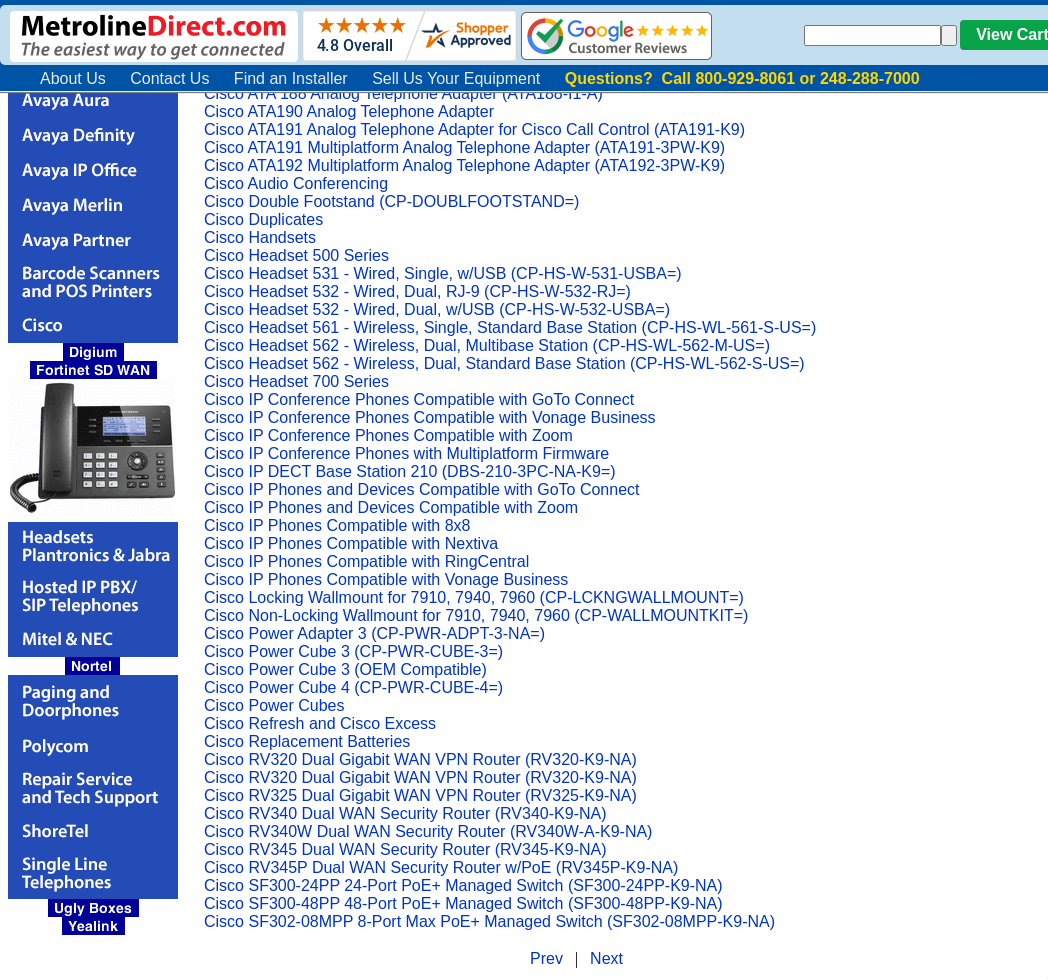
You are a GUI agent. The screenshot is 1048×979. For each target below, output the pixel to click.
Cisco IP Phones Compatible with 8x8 (337, 525)
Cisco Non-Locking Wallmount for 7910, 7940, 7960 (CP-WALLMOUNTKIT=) (476, 615)
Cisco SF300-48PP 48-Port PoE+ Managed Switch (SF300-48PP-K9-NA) (463, 903)
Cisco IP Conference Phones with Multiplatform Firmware (406, 453)
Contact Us (169, 78)
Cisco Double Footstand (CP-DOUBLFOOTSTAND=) (391, 201)
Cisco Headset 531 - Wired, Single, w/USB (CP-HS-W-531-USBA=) (443, 273)
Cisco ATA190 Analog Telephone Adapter (349, 111)
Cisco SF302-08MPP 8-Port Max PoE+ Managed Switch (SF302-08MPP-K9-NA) (489, 921)
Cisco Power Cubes (274, 705)
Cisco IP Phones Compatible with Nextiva (351, 543)
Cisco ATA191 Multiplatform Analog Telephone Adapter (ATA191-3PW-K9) (464, 147)
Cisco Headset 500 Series (296, 255)
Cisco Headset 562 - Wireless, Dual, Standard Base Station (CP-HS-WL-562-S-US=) (504, 363)
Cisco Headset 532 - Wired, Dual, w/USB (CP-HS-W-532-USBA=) (437, 309)
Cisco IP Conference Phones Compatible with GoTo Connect (419, 399)
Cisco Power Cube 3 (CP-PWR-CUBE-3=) (353, 651)
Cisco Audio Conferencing (296, 183)
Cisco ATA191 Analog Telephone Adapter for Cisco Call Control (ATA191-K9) (474, 129)
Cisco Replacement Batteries (307, 741)
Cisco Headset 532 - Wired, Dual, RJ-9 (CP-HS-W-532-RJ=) (417, 291)
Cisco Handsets (260, 237)
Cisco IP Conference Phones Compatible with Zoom (388, 435)
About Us (73, 78)
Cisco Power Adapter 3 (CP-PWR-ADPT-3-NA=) (374, 633)
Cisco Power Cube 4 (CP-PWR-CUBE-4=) (353, 687)
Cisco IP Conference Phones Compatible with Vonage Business (430, 417)
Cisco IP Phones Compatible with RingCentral (366, 561)
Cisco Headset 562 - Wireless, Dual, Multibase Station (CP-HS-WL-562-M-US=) (487, 345)
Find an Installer (291, 78)
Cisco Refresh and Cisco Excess (320, 723)
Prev (546, 958)
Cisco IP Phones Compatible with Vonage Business (386, 579)
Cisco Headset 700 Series (296, 381)
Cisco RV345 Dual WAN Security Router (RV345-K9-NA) (405, 849)
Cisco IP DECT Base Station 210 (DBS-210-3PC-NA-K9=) (410, 471)
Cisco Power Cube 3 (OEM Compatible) (345, 669)
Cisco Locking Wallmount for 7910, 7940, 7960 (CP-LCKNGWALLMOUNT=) (474, 597)
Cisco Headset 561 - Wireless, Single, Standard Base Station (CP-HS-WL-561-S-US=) (510, 327)
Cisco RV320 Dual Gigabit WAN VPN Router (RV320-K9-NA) (420, 759)
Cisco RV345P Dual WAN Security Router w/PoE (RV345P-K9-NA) (441, 867)
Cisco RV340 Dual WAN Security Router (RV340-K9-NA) (405, 813)
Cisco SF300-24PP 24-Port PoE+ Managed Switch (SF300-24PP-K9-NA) (463, 885)
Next (606, 958)
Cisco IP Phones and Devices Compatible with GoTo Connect (421, 489)
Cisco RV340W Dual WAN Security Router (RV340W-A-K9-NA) (428, 831)
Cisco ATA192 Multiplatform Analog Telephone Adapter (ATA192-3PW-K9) (464, 165)
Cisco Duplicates (263, 219)
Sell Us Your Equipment (456, 78)
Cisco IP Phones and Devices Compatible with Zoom (391, 507)
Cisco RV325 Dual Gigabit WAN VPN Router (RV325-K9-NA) (420, 795)
